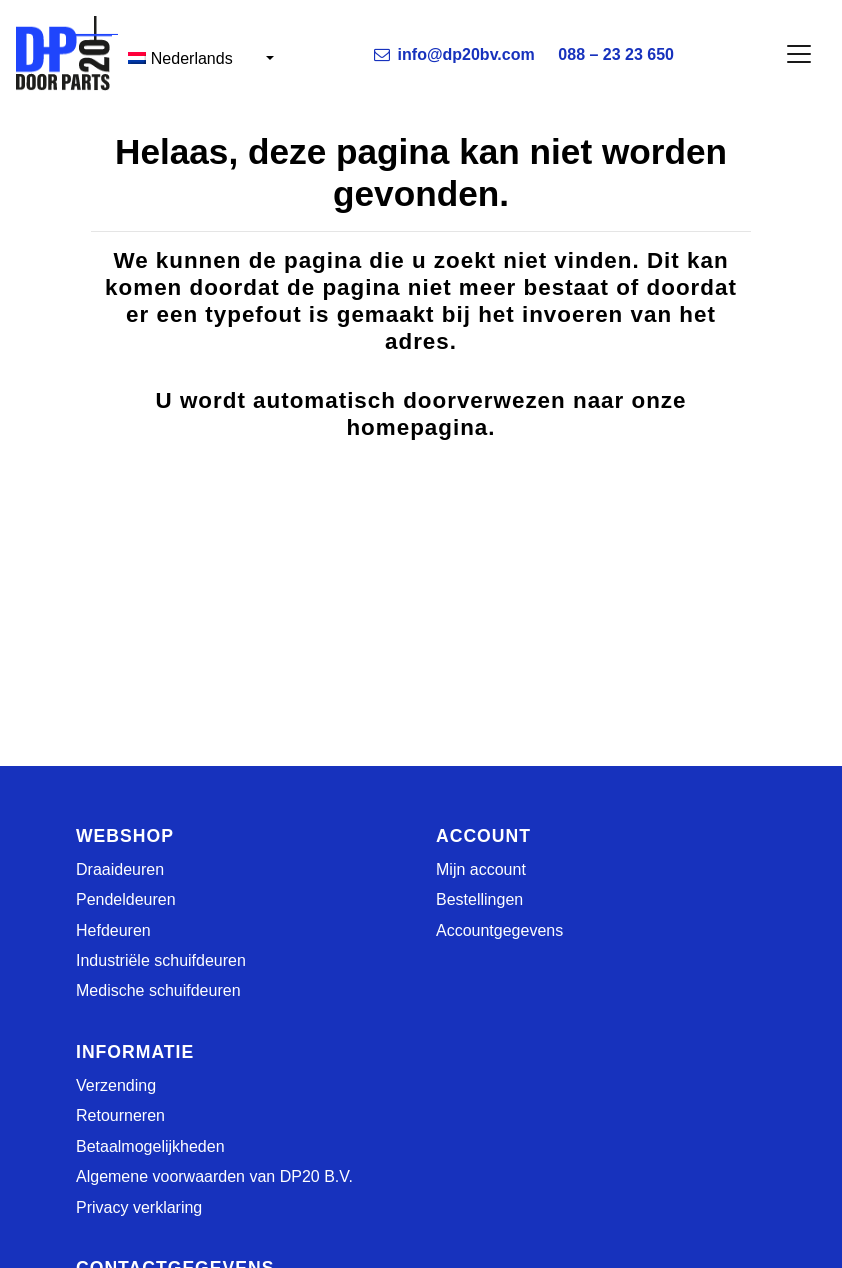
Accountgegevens (499, 930)
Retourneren (120, 1115)
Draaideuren (120, 869)
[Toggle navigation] (799, 54)
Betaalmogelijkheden (150, 1146)
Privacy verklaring (139, 1207)
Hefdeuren (113, 930)
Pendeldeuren (126, 899)
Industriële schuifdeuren (161, 960)
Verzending (116, 1085)
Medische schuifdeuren (158, 990)
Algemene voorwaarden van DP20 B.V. (214, 1176)
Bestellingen (479, 899)
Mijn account (481, 869)
